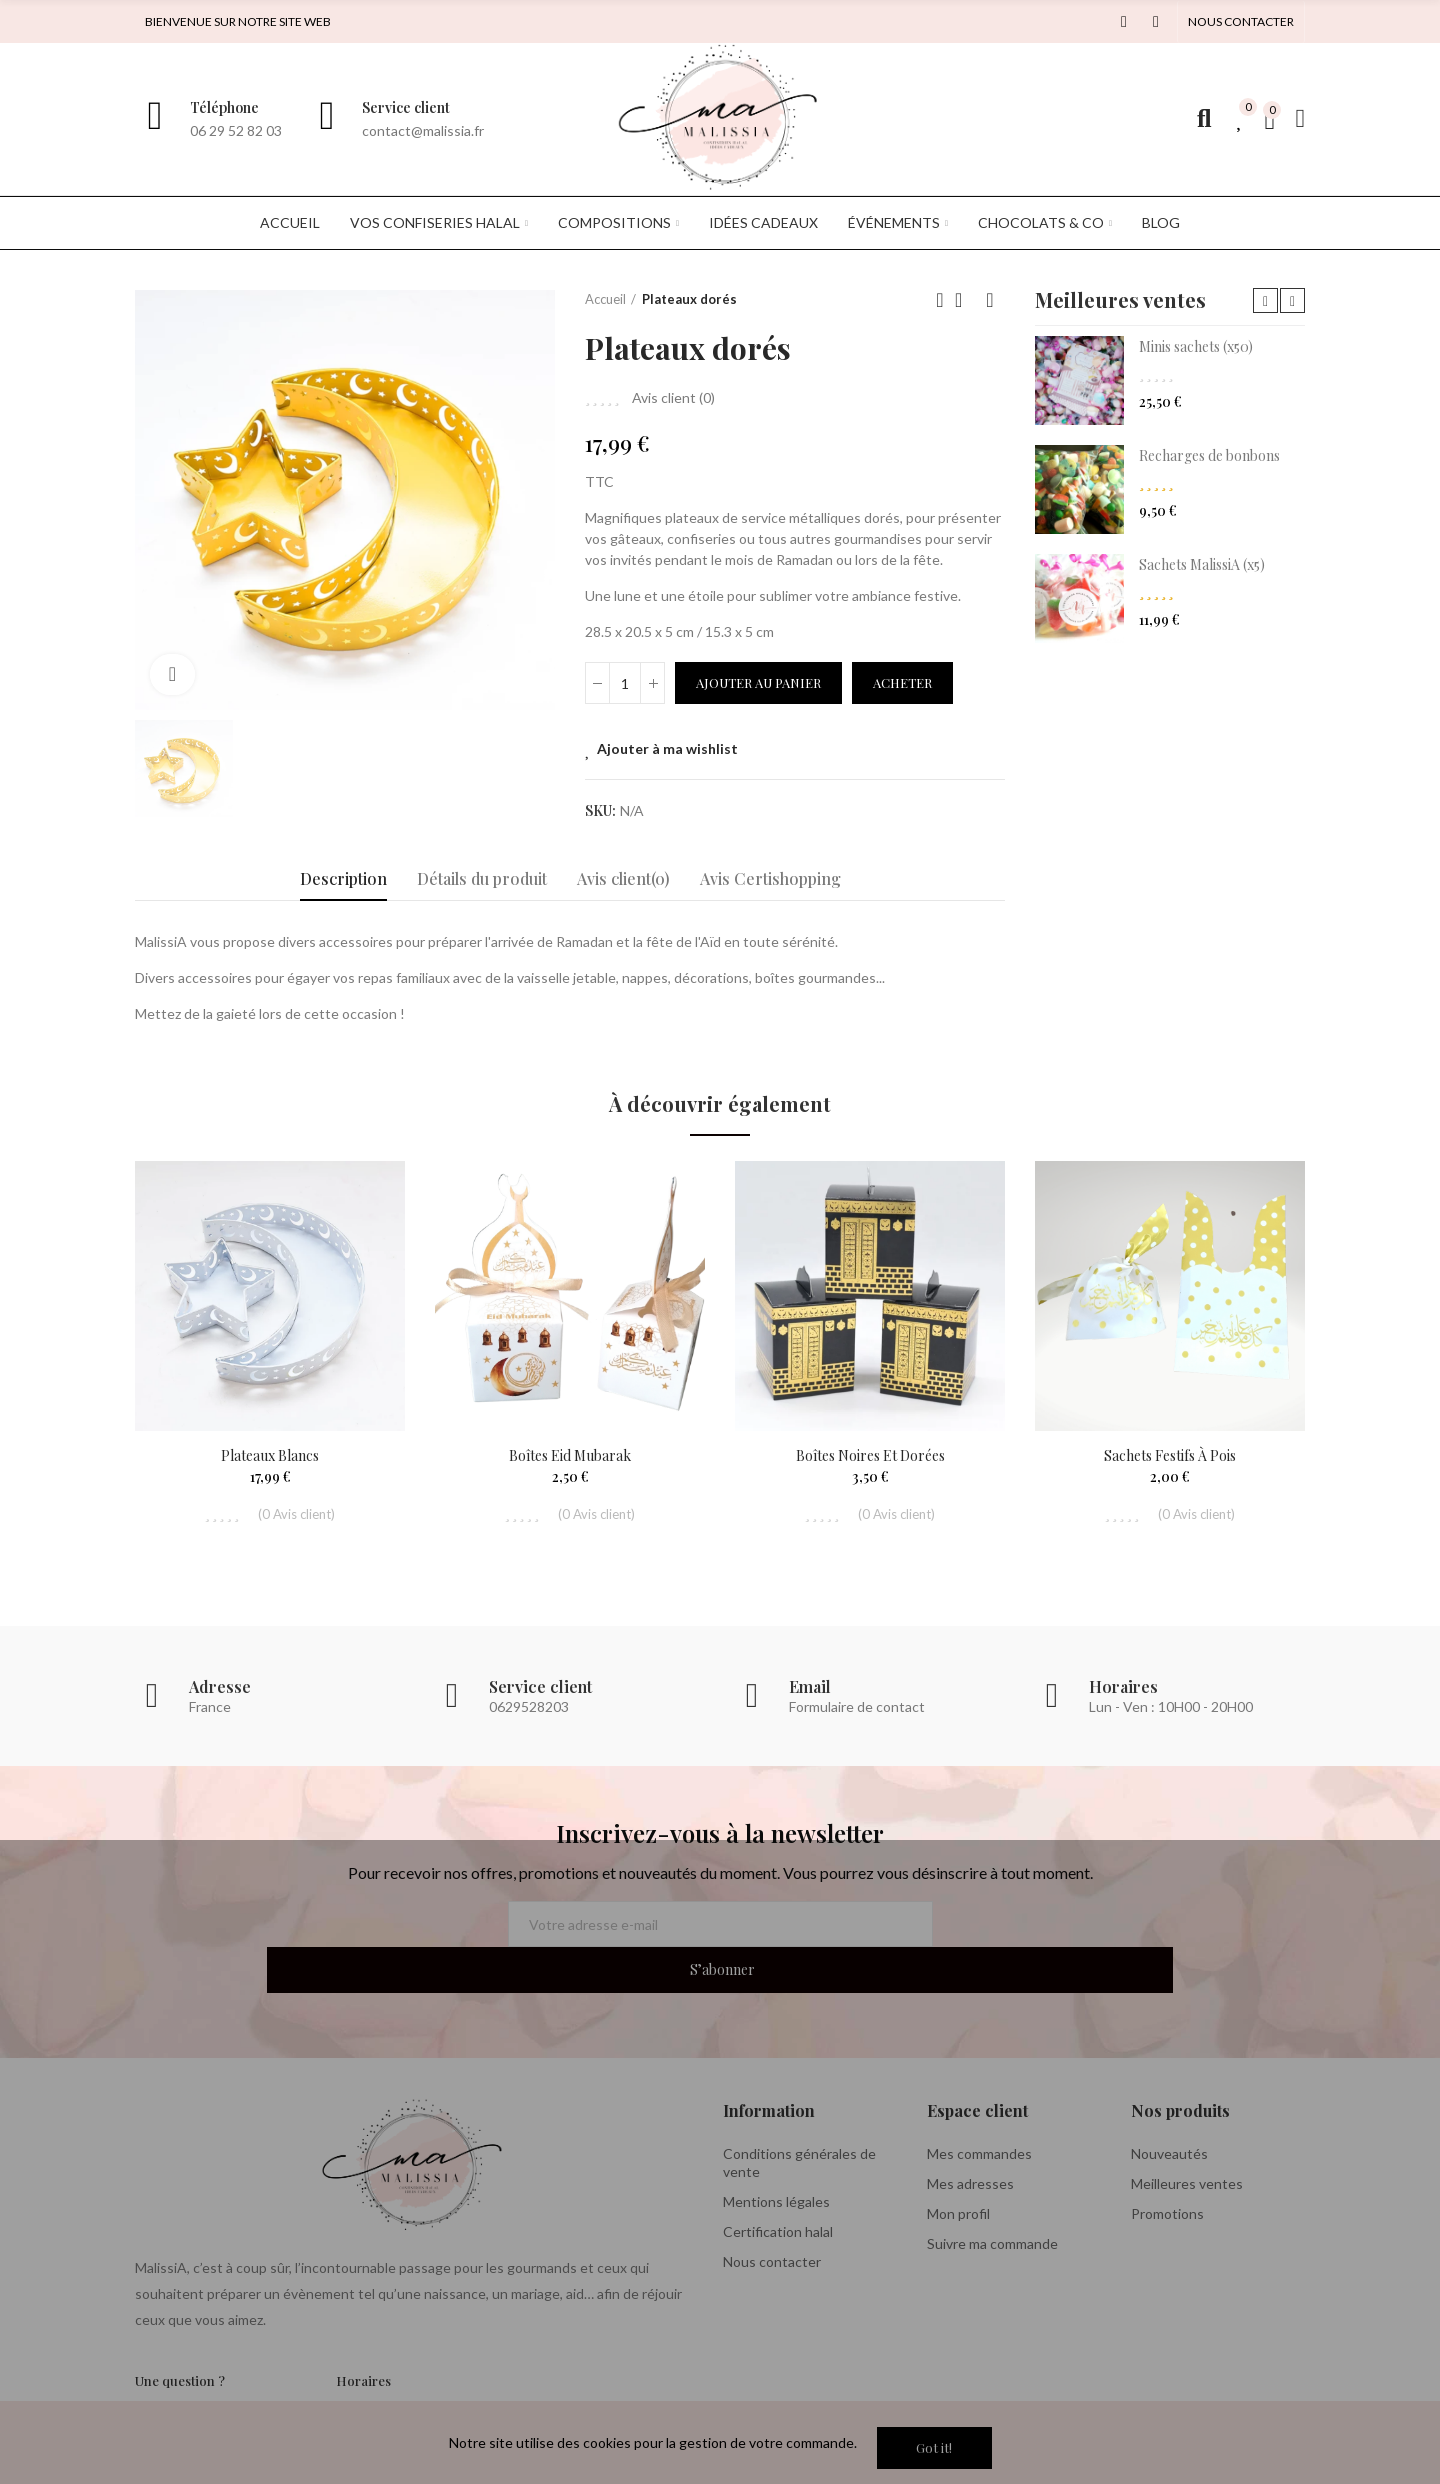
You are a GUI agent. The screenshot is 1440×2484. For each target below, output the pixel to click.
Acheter (902, 682)
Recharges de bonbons (1209, 455)
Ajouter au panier (758, 682)
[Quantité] (625, 683)
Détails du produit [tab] (482, 878)
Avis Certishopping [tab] (770, 878)
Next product (990, 300)
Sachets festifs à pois (1170, 1455)
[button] (1241, 22)
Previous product (940, 300)
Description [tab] (343, 878)
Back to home (965, 300)
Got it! (934, 2447)
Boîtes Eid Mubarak (570, 1455)
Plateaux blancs (270, 1455)
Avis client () (673, 398)
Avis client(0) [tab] (623, 878)
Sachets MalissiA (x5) (1202, 564)
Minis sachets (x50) (1196, 346)
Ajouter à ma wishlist (667, 748)
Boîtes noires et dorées (870, 1455)
